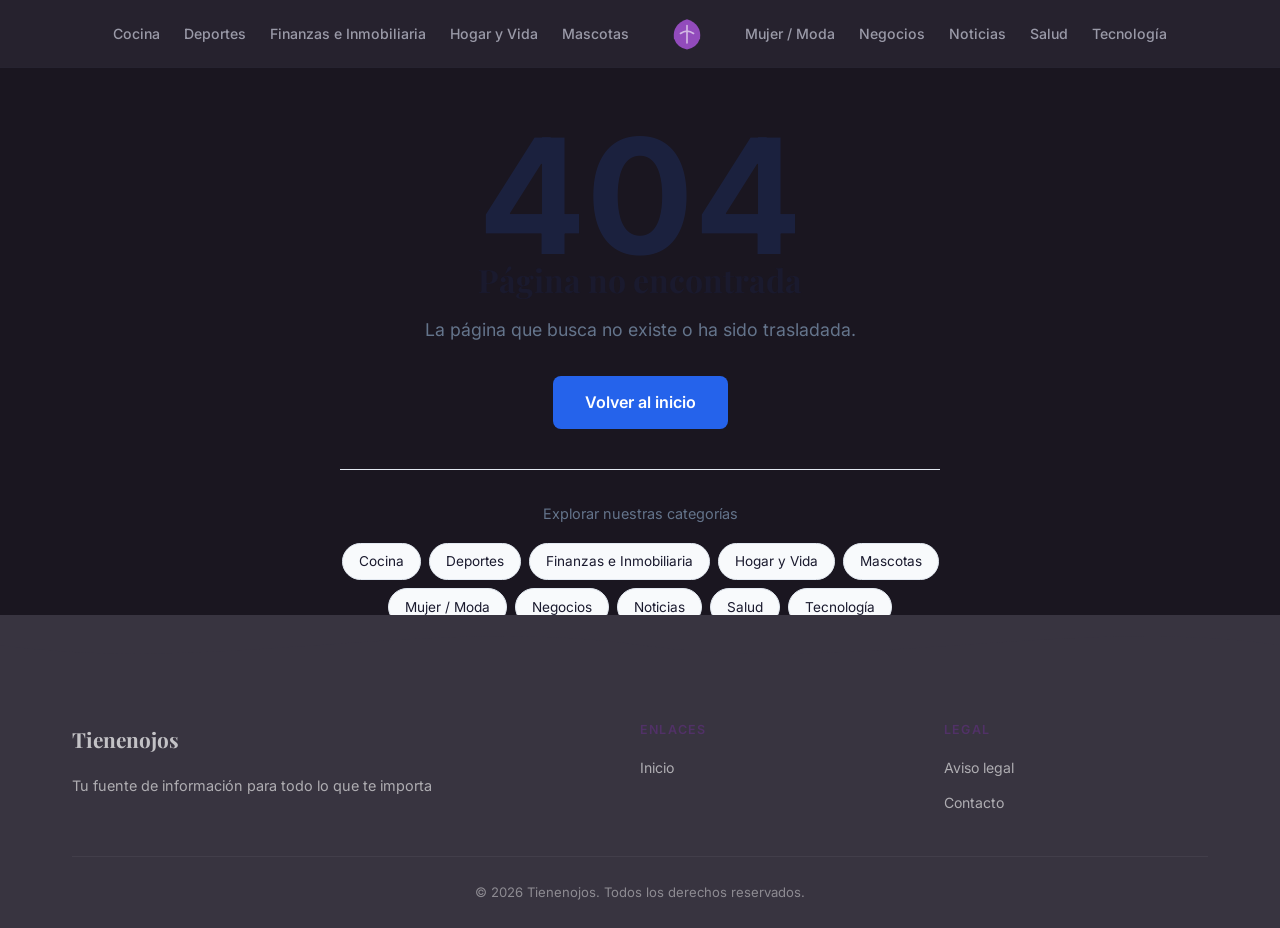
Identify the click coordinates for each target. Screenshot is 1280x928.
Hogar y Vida (494, 33)
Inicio (657, 767)
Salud (1049, 33)
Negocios (892, 33)
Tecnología (1129, 33)
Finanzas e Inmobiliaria (348, 33)
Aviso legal (979, 767)
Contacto (974, 802)
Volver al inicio (640, 402)
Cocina (136, 33)
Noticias (977, 33)
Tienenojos (125, 739)
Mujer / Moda (790, 33)
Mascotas (595, 33)
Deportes (215, 33)
